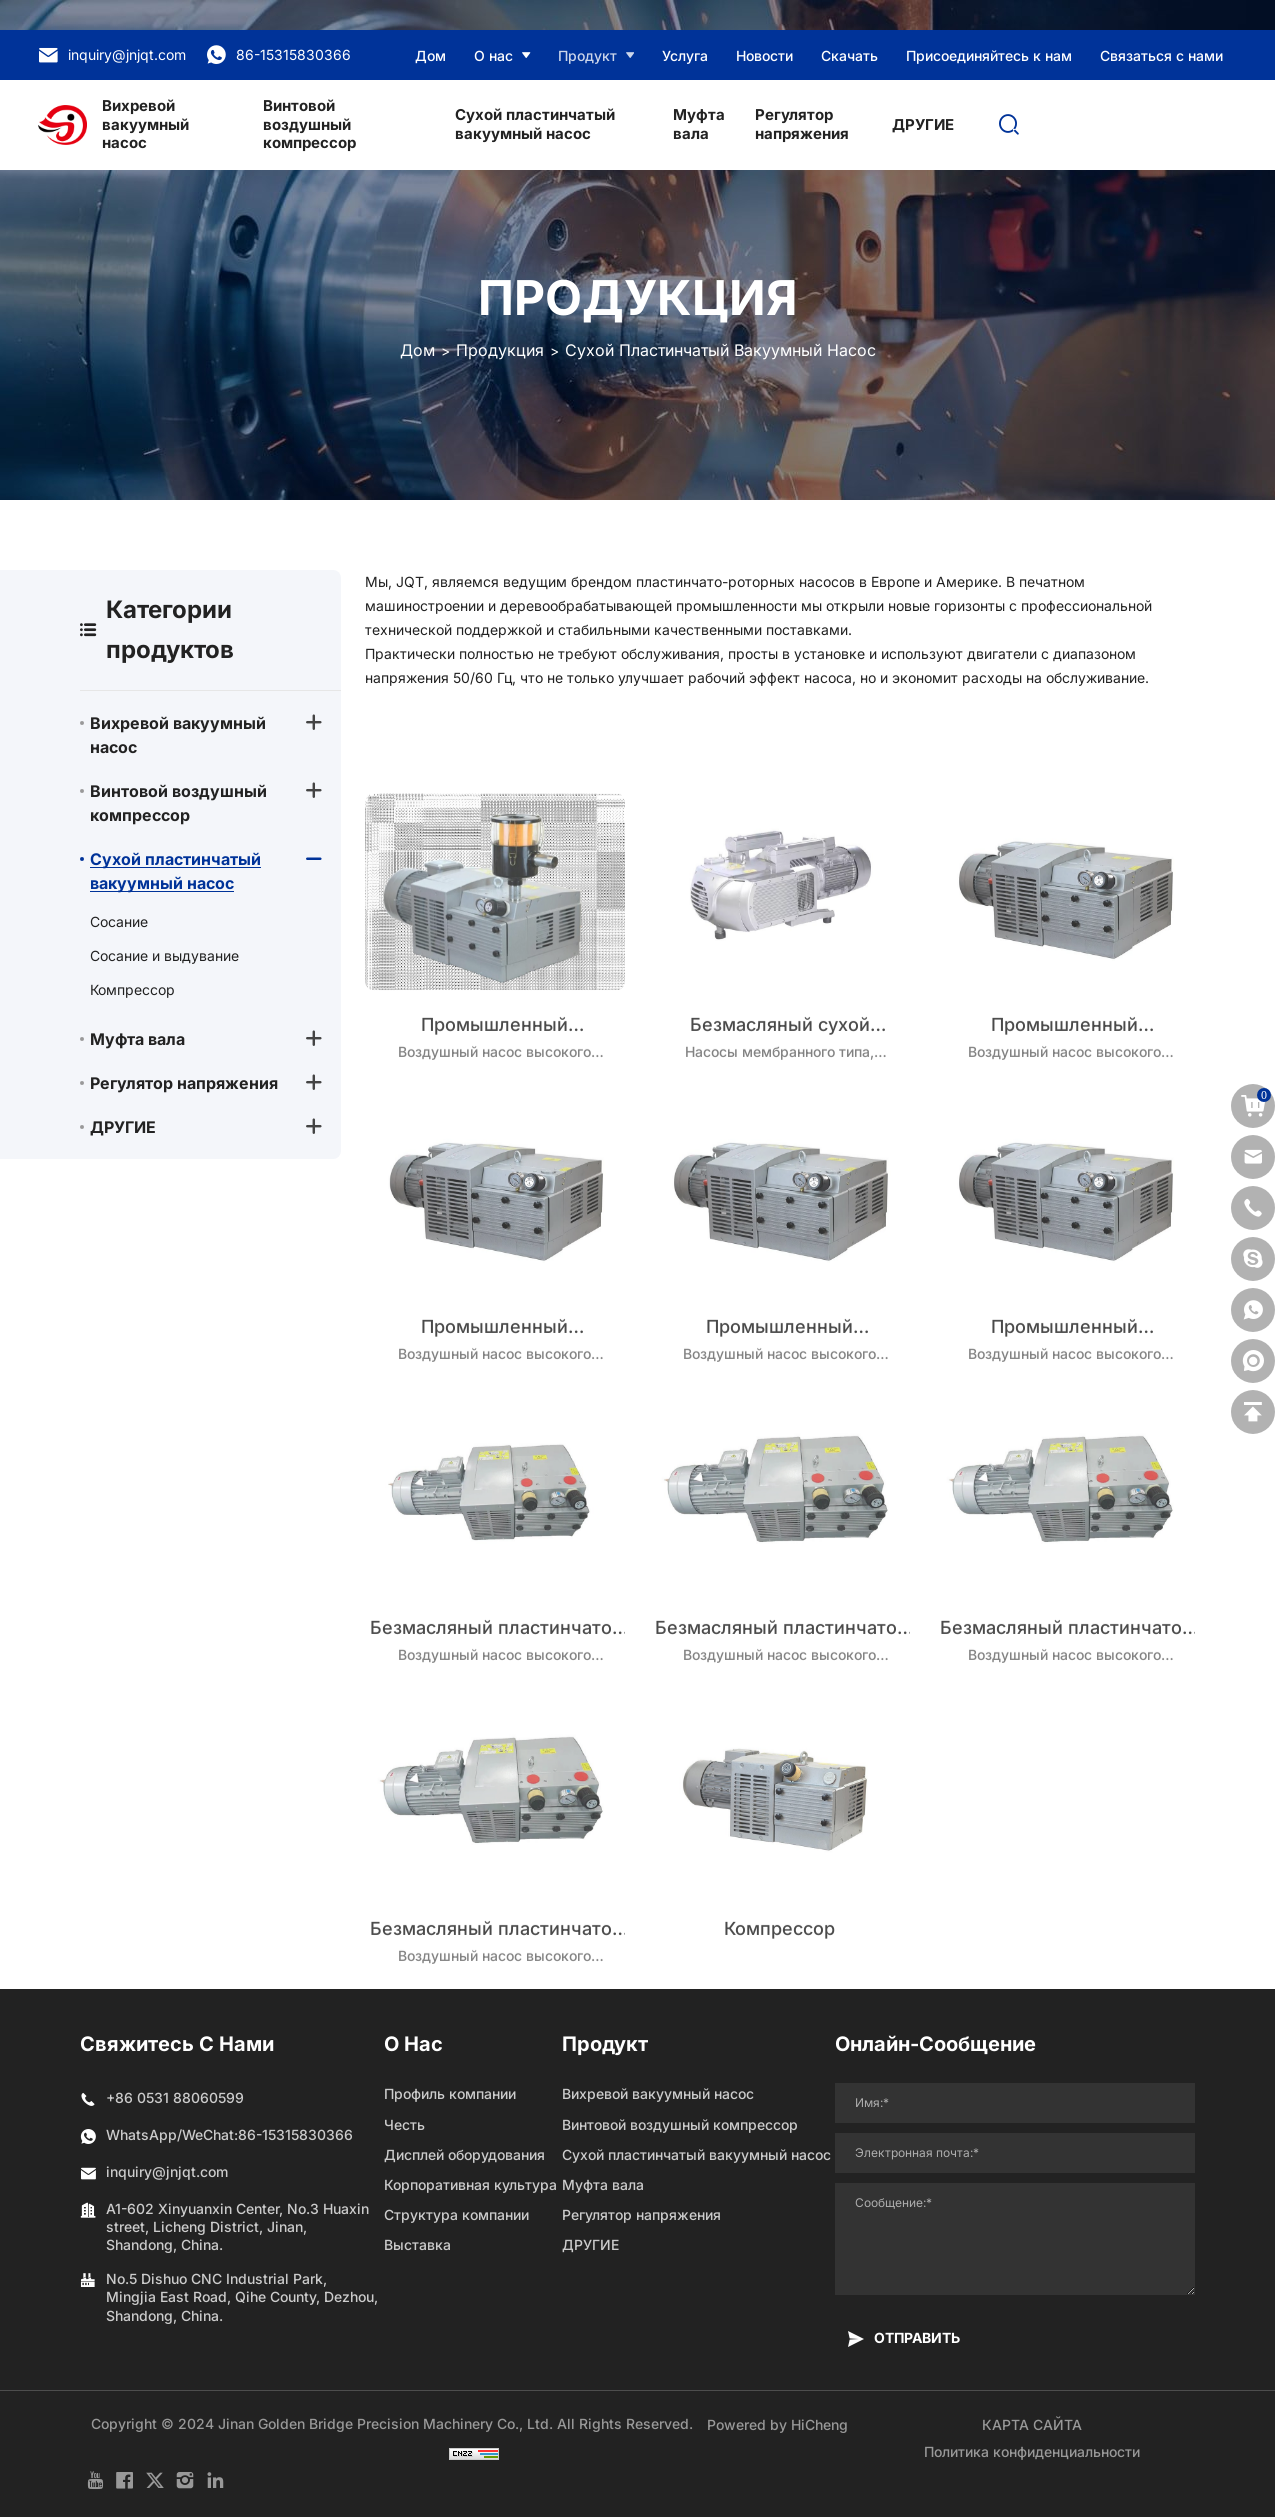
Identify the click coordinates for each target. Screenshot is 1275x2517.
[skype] (1253, 1259)
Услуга (685, 55)
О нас (493, 55)
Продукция (500, 350)
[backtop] (1253, 1412)
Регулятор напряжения (802, 124)
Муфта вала (699, 124)
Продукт (587, 55)
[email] (1253, 1157)
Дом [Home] (417, 350)
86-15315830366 (278, 55)
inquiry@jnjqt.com (112, 55)
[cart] (1253, 1106)
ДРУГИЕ (923, 124)
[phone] (1253, 1208)
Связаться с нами (1161, 55)
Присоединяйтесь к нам (989, 55)
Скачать (849, 55)
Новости (764, 55)
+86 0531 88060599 (175, 2097)
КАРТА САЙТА (1032, 2424)
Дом (430, 55)
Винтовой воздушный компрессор (309, 124)
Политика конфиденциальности (1032, 2451)
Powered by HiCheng (777, 2424)
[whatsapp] (1253, 1310)
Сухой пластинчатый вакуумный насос (535, 124)
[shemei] (1253, 1361)
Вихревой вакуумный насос (145, 124)
